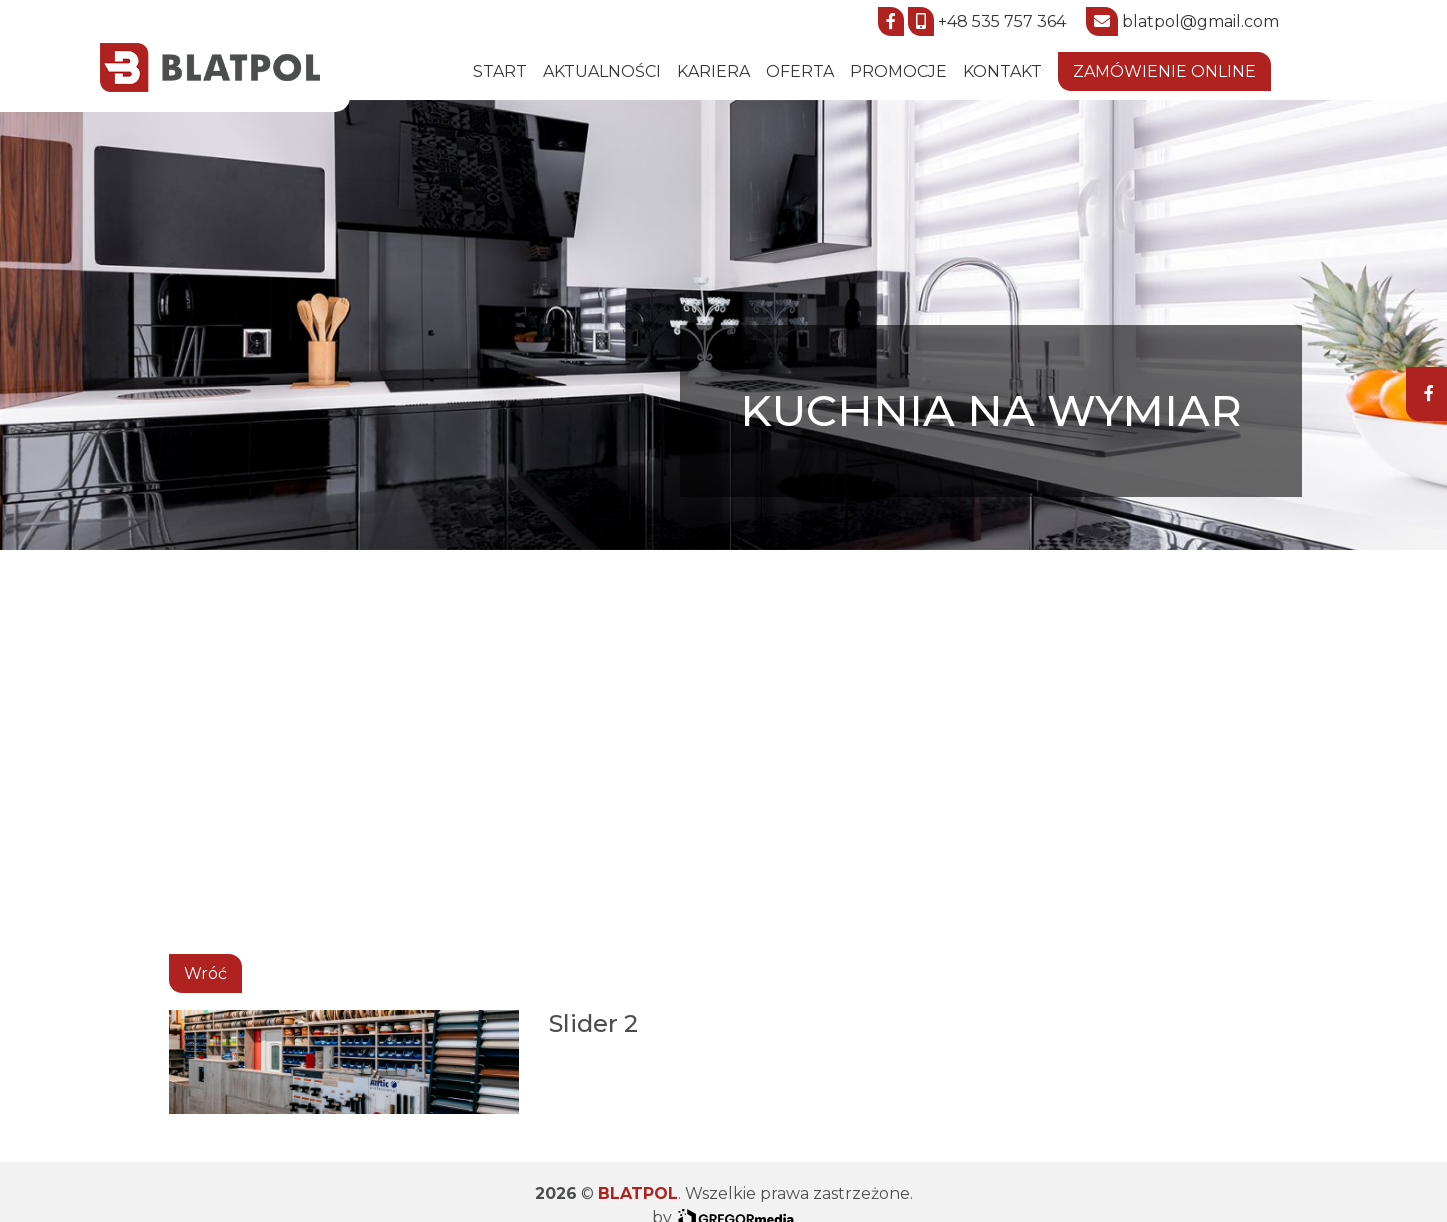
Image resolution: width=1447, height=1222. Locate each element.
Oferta (800, 71)
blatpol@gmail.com (1200, 21)
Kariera (713, 71)
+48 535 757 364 (1002, 21)
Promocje (898, 71)
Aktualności (602, 71)
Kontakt (1002, 71)
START (500, 71)
